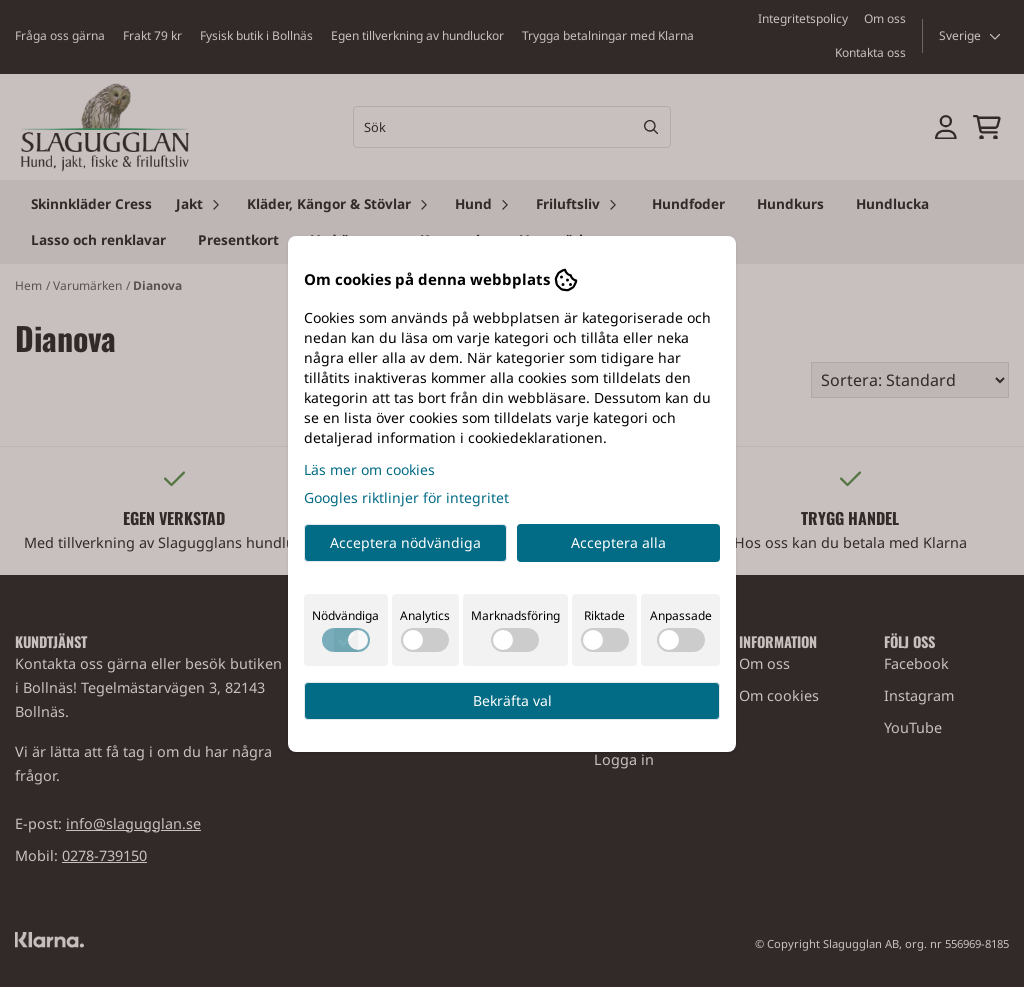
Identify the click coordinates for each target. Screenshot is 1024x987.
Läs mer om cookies (369, 469)
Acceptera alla (618, 542)
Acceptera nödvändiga (405, 542)
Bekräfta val (512, 700)
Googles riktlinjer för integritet (406, 497)
